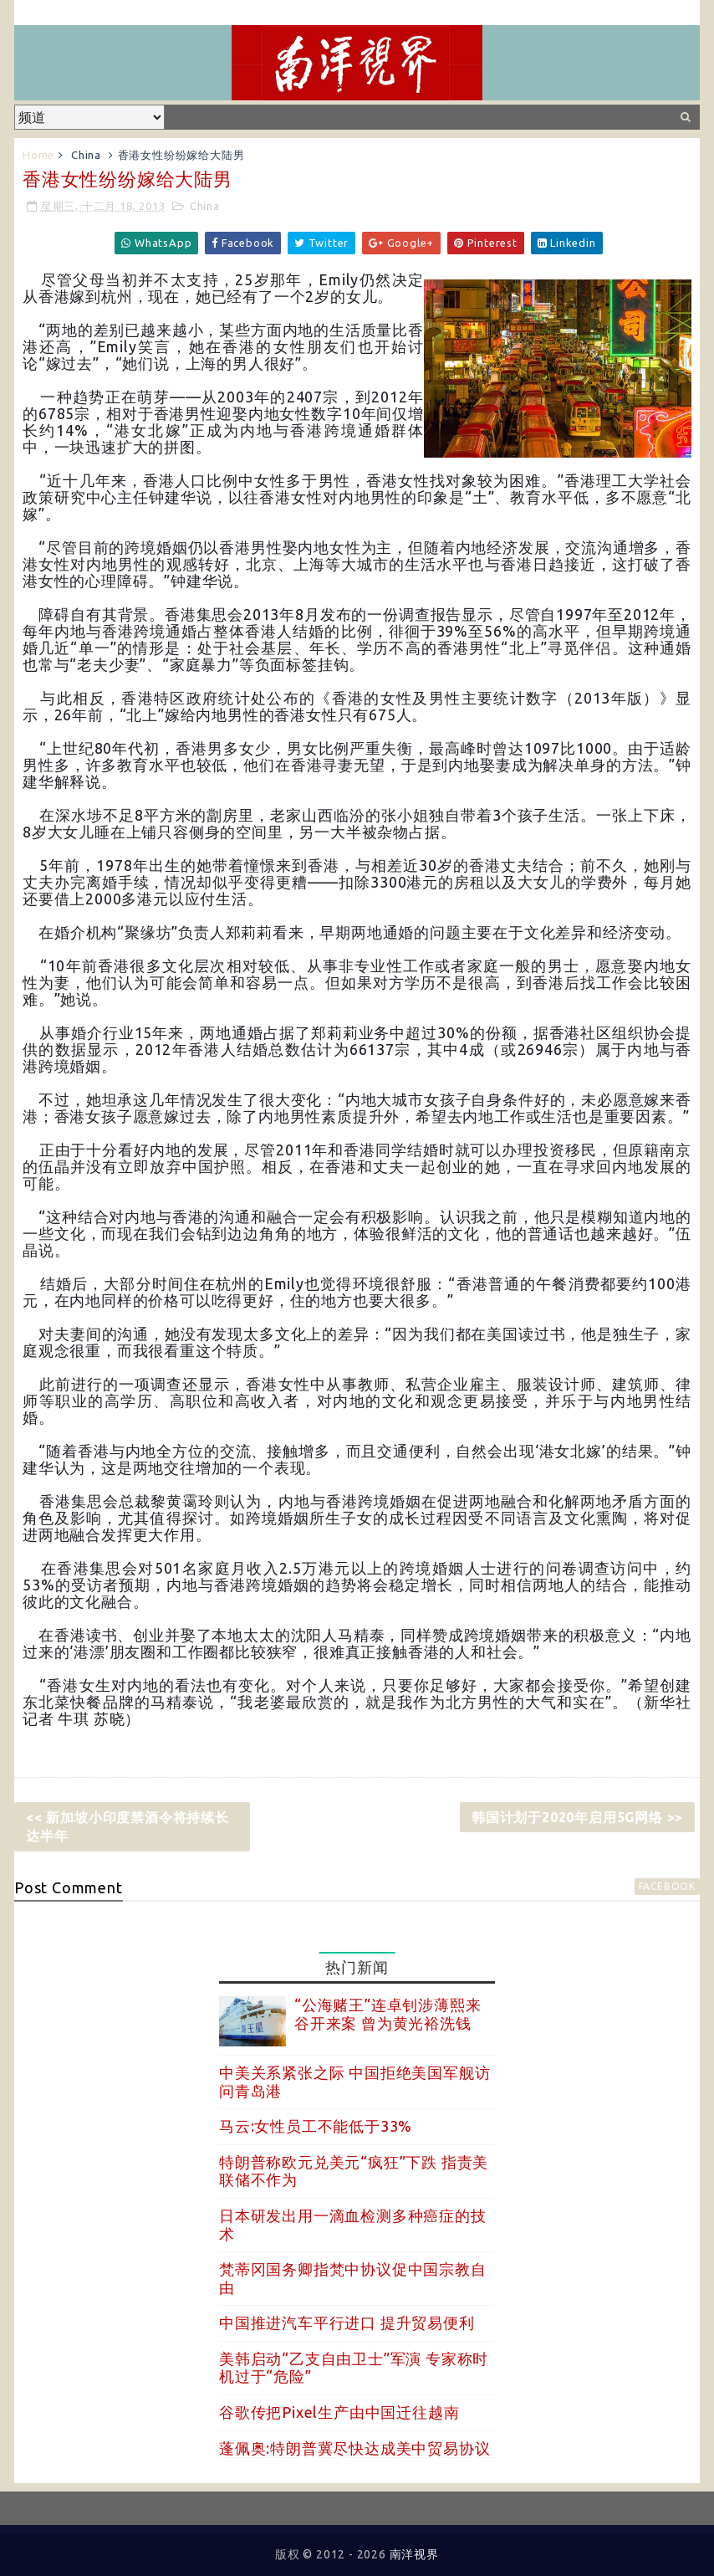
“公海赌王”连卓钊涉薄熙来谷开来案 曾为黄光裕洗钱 (387, 2013)
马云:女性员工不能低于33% (315, 2126)
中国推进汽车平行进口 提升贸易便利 (347, 2322)
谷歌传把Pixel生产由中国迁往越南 (339, 2412)
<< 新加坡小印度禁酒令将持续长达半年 (127, 1826)
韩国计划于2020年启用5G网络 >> (577, 1817)
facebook (667, 1886)
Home (38, 155)
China (86, 155)
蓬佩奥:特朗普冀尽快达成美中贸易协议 (354, 2448)
